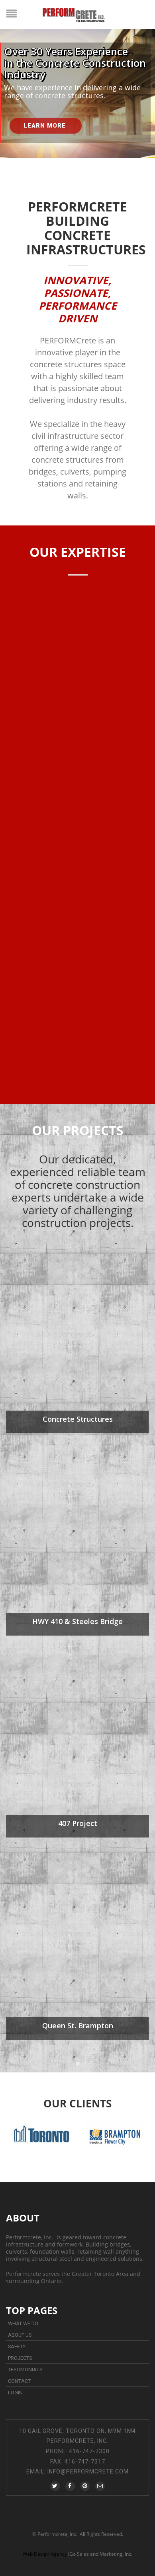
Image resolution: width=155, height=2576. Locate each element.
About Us (19, 2335)
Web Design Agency (45, 2554)
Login (15, 2393)
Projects (20, 2358)
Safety (17, 2346)
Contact (19, 2381)
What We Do (23, 2323)
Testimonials (25, 2369)
